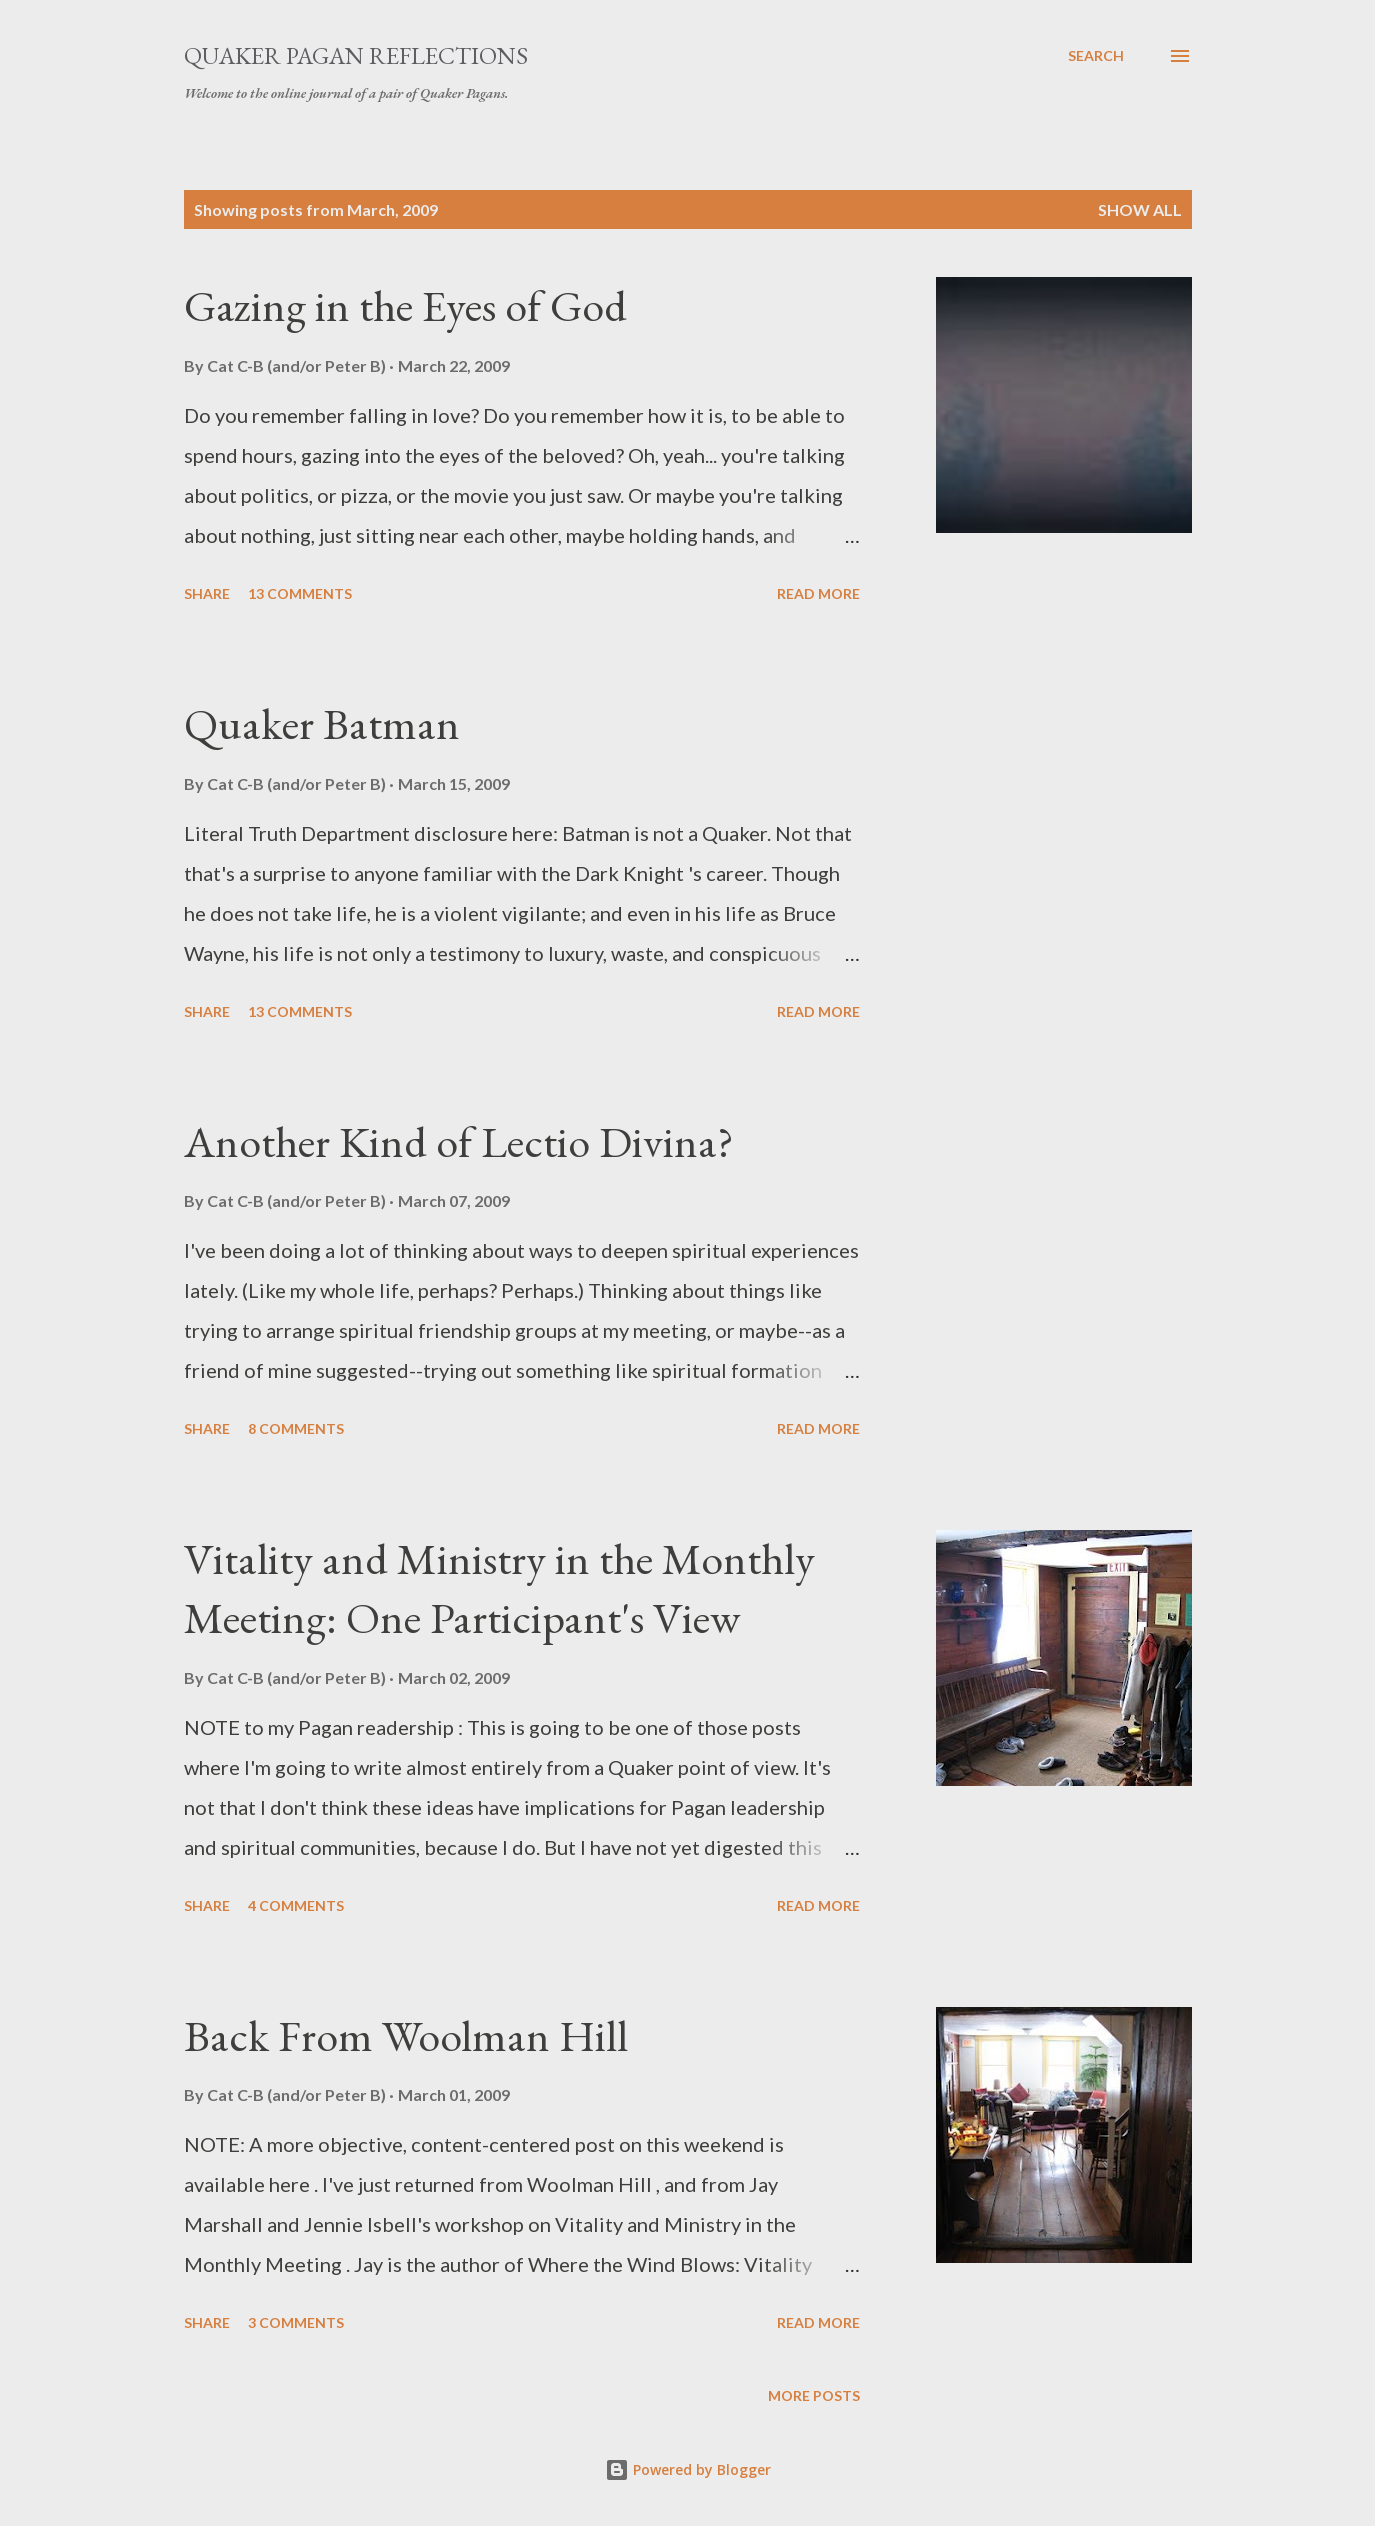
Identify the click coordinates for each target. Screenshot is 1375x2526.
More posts (814, 2395)
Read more (818, 593)
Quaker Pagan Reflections (356, 55)
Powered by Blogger (688, 2469)
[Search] (1096, 56)
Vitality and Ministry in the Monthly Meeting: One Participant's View (499, 1588)
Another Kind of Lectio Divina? (459, 1141)
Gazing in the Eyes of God (405, 305)
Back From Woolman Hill (406, 2035)
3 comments (296, 2322)
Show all (1140, 209)
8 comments (296, 1428)
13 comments (300, 593)
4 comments (296, 1905)
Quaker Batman (322, 723)
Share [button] (207, 593)
